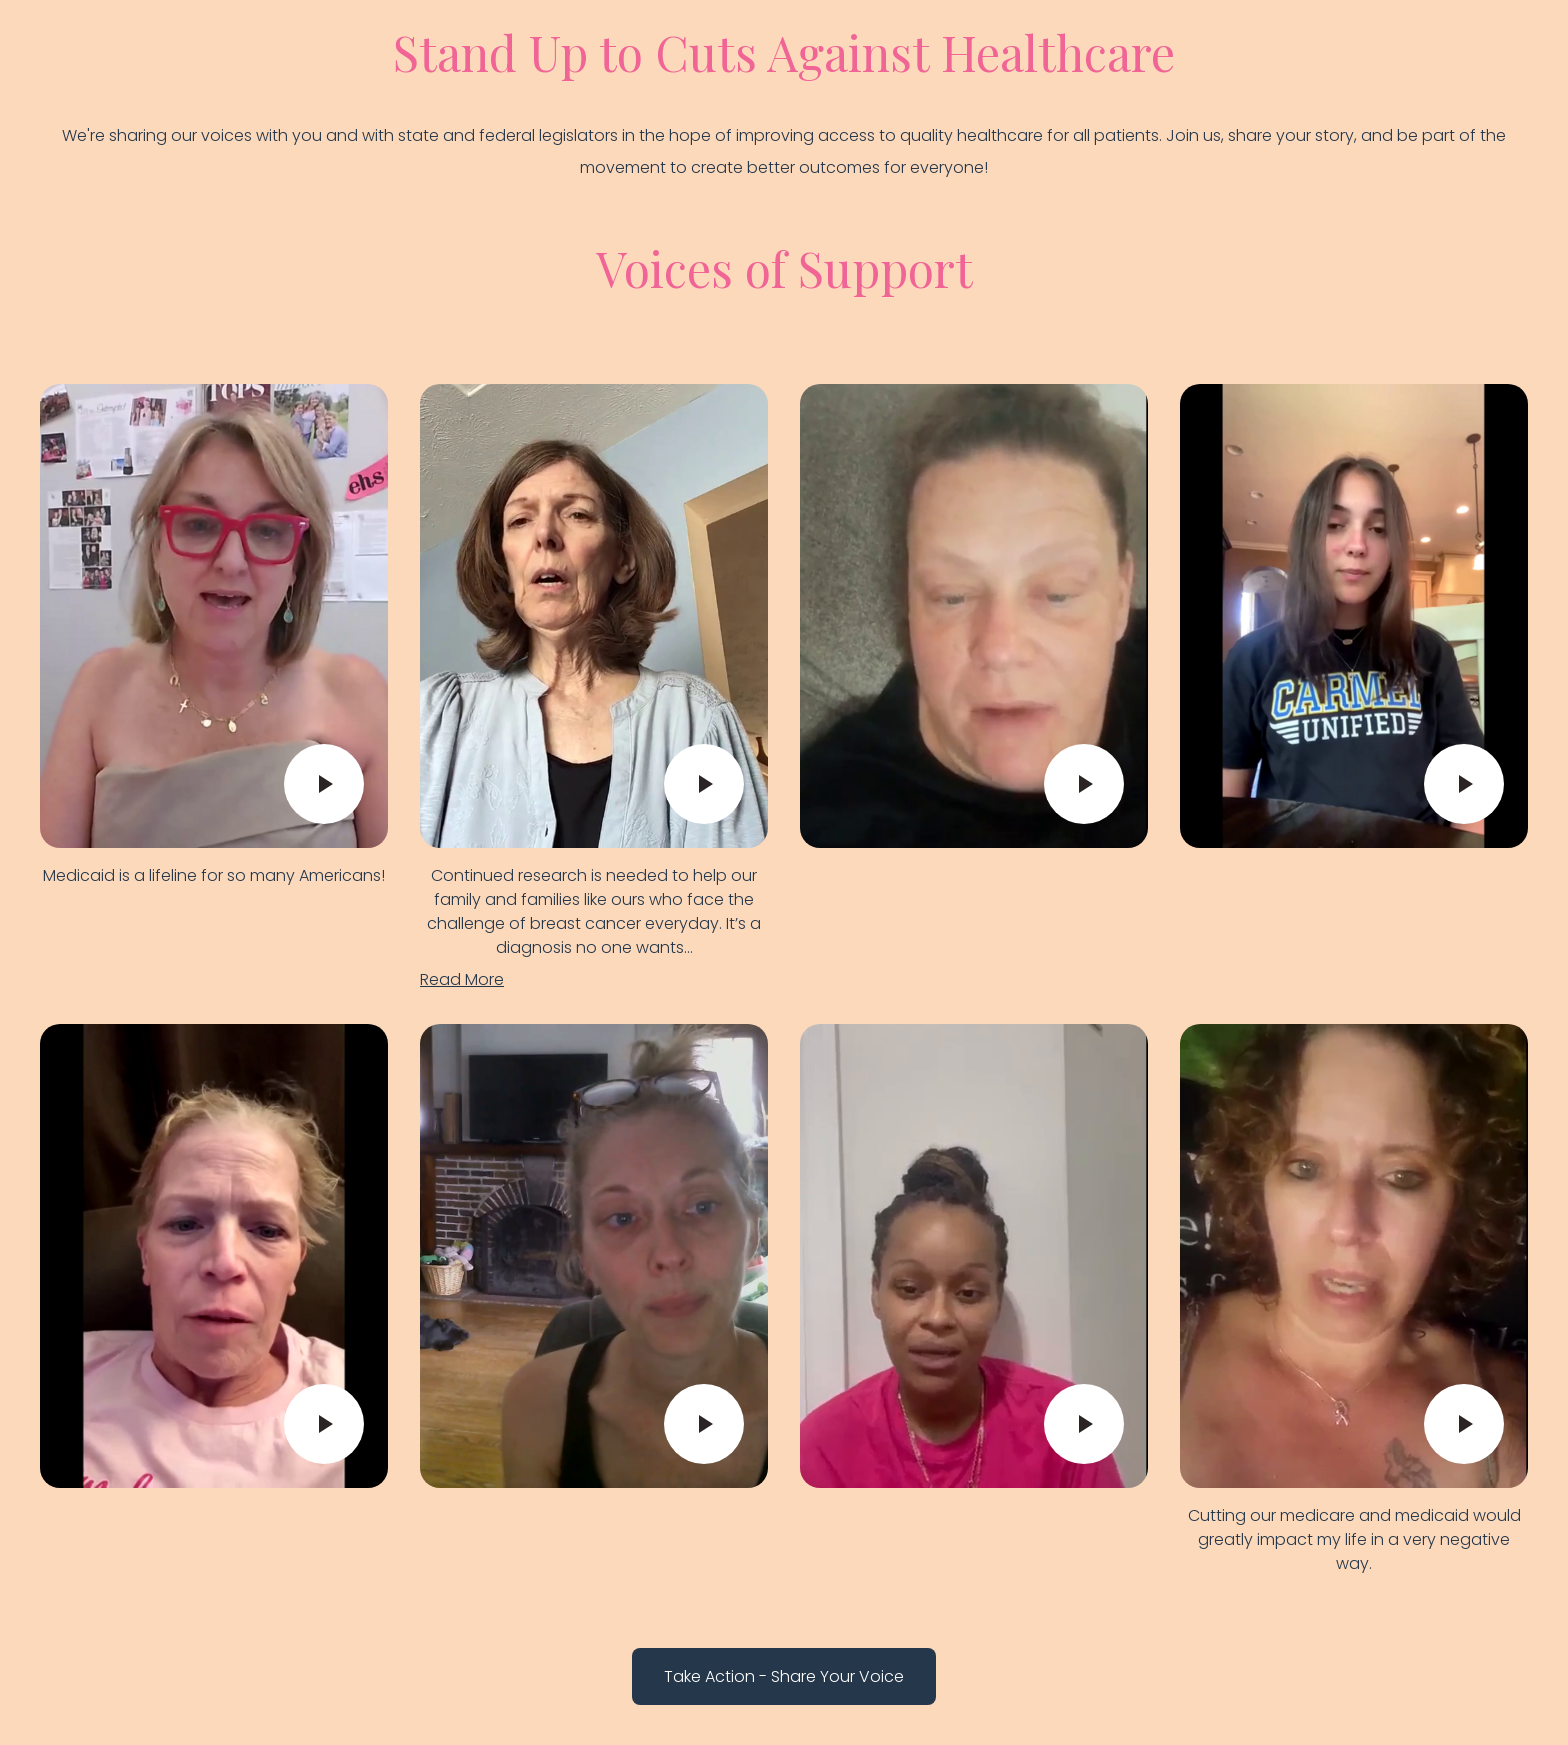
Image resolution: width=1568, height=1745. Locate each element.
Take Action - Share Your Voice (784, 1676)
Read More (462, 979)
